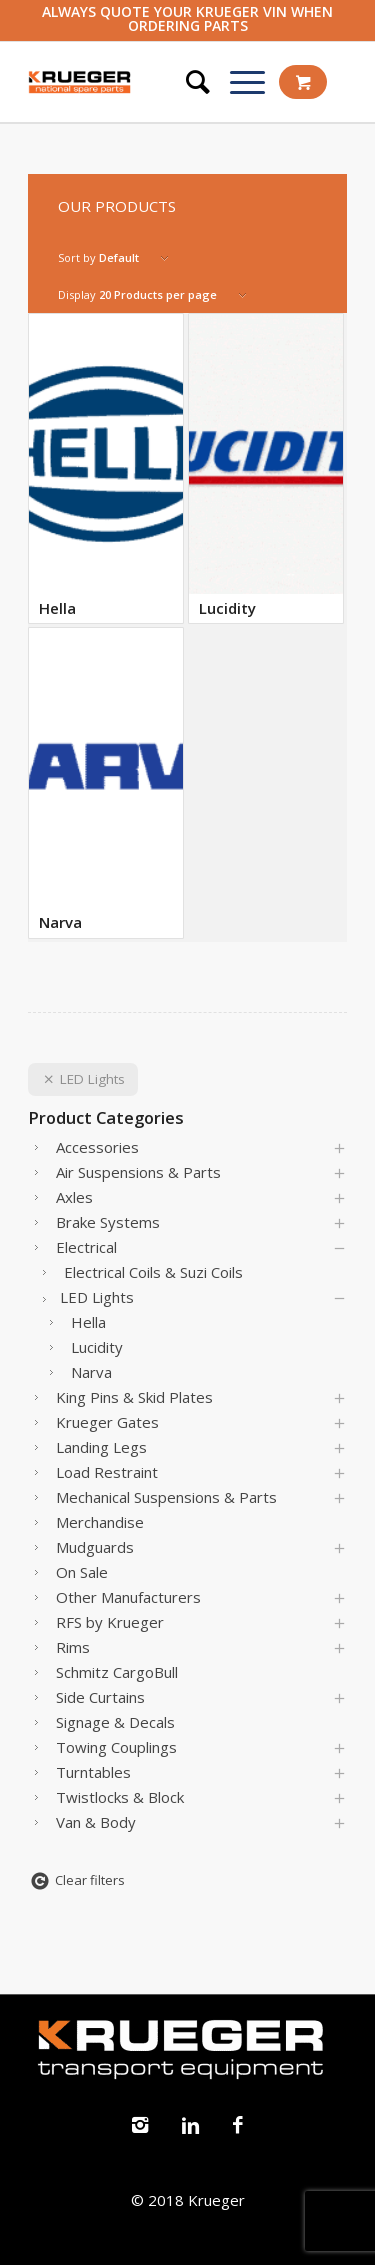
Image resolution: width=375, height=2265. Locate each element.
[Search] (188, 82)
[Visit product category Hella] (106, 469)
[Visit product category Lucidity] (266, 469)
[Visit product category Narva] (106, 783)
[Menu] (237, 82)
